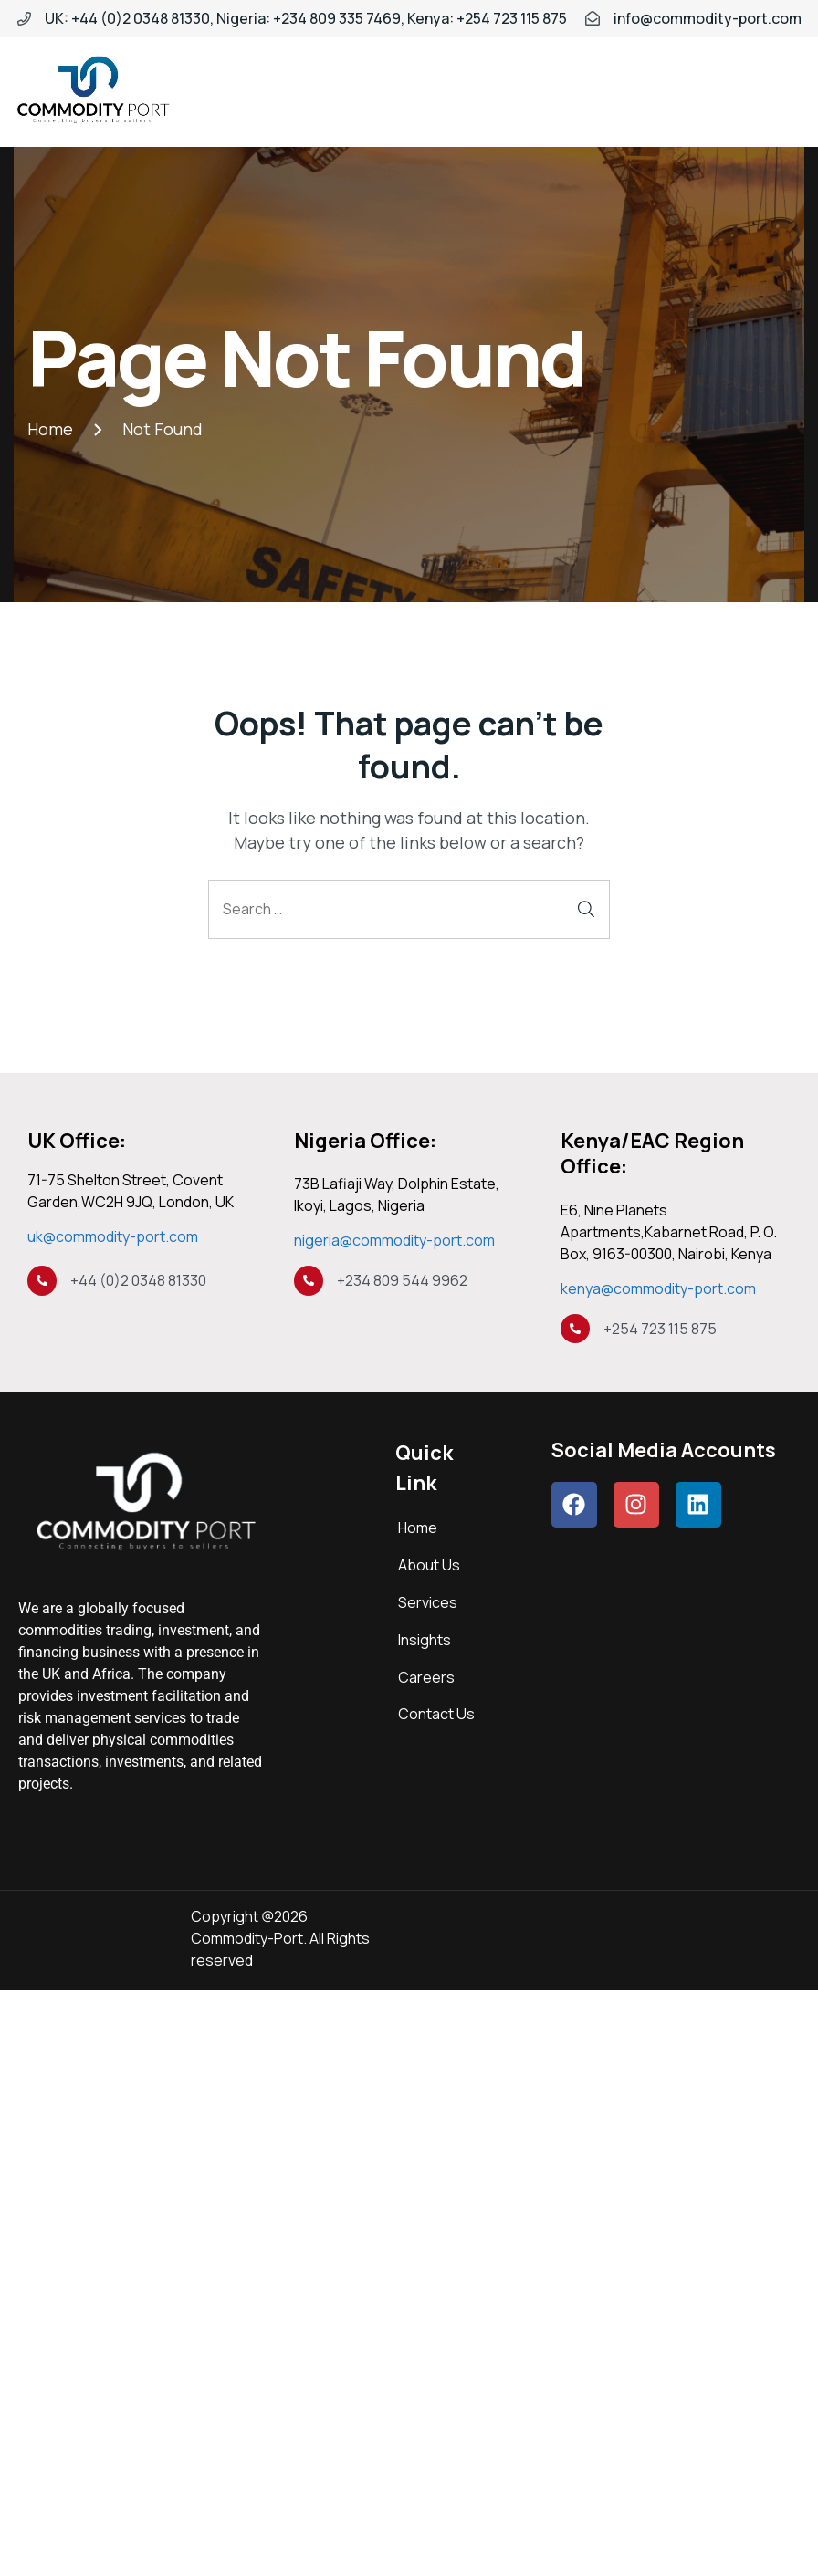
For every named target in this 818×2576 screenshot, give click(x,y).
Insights (424, 1640)
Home (417, 1527)
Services (427, 1602)
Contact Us (436, 1714)
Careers (426, 1677)
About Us (429, 1565)
